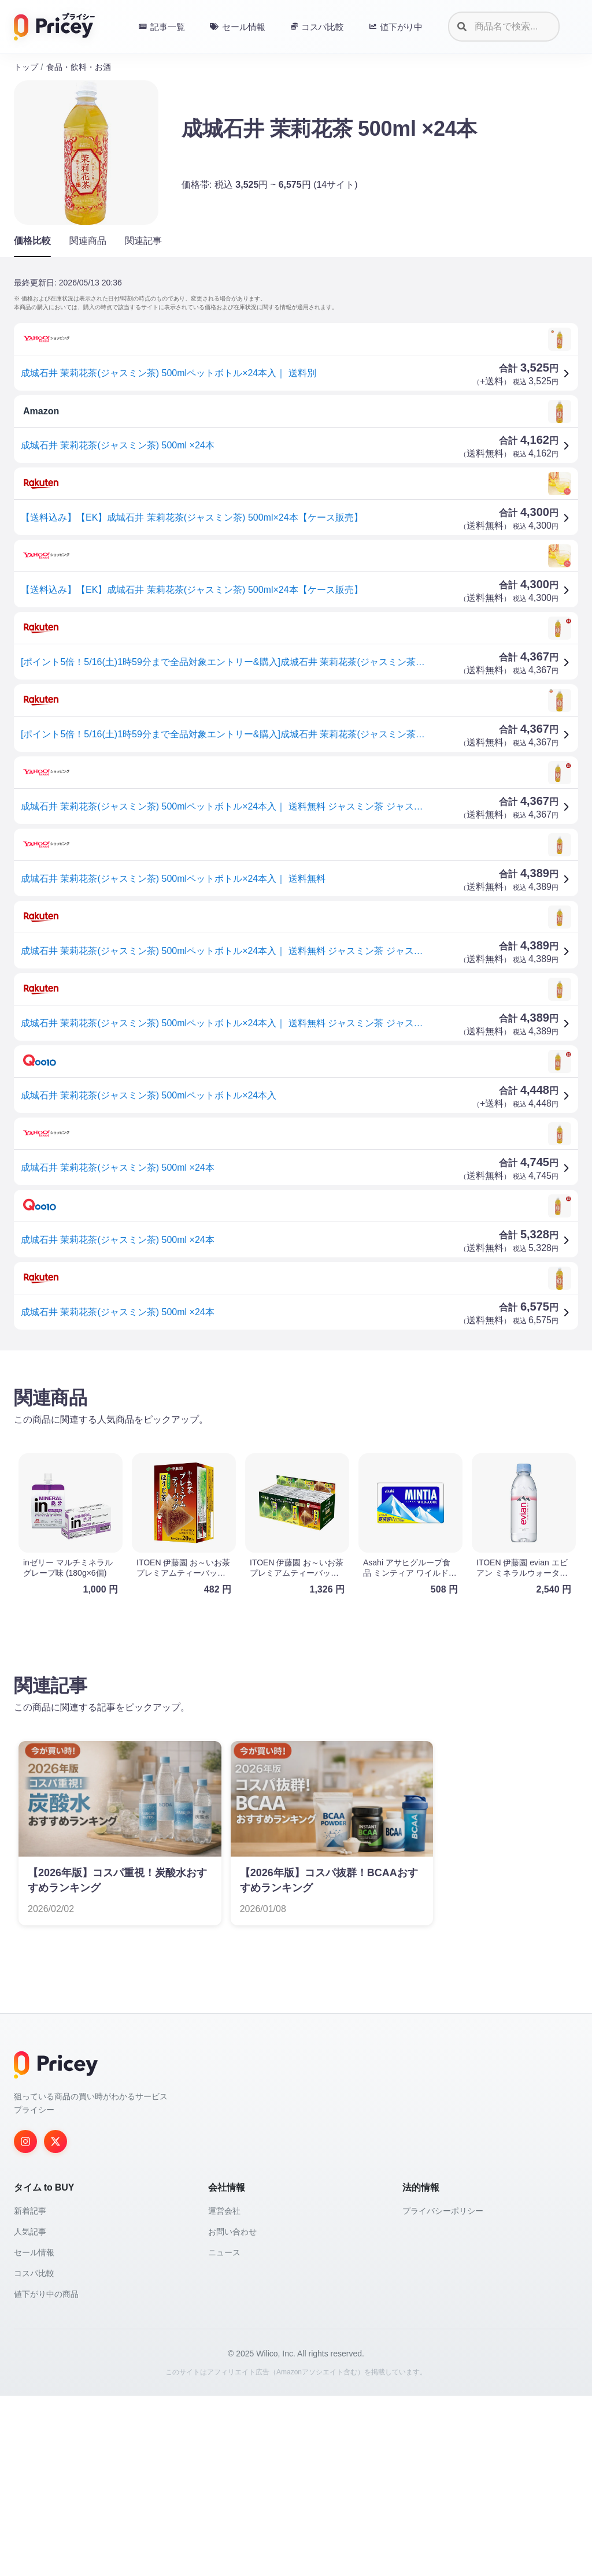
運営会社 (224, 2391)
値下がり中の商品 (46, 2474)
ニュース (224, 2432)
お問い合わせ (232, 2412)
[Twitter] (55, 2321)
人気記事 (30, 2412)
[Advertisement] (296, 1450)
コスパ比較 (34, 2453)
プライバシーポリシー (442, 2391)
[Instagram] (25, 2321)
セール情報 (34, 2432)
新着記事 (30, 2391)
